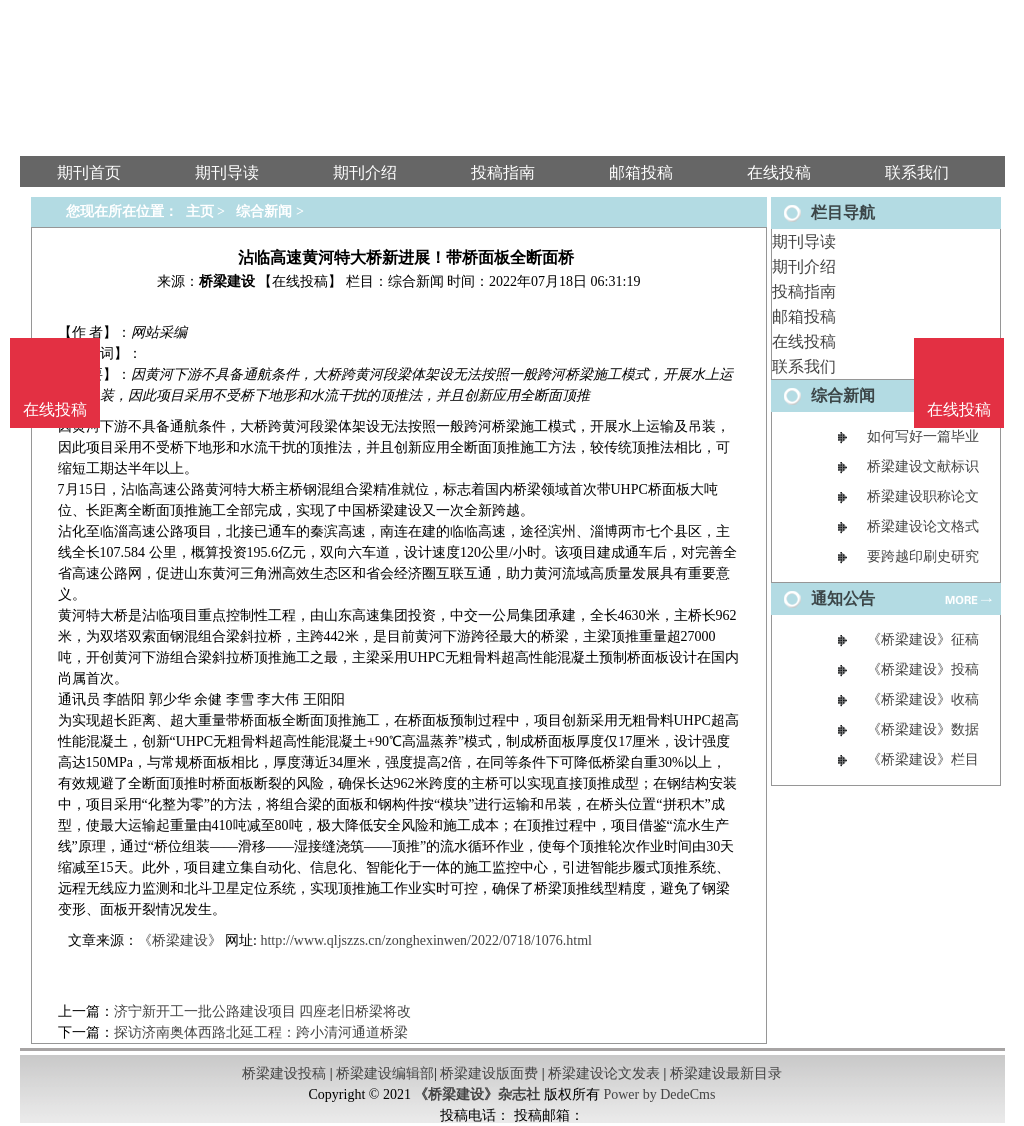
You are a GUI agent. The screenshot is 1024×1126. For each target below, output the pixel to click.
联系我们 (804, 366)
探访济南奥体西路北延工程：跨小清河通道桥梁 (261, 1032)
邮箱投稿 (804, 316)
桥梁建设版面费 (489, 1073)
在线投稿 (804, 341)
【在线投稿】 (300, 281)
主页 (200, 211)
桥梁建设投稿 (284, 1073)
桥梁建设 (227, 281)
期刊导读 (804, 241)
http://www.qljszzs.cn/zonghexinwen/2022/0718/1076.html (426, 940)
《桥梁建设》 (180, 940)
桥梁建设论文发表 (604, 1073)
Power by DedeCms (659, 1094)
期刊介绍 (804, 266)
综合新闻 (264, 211)
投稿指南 (804, 291)
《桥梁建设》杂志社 (477, 1094)
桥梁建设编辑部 (385, 1073)
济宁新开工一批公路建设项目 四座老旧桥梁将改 (263, 1011)
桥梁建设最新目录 (726, 1073)
